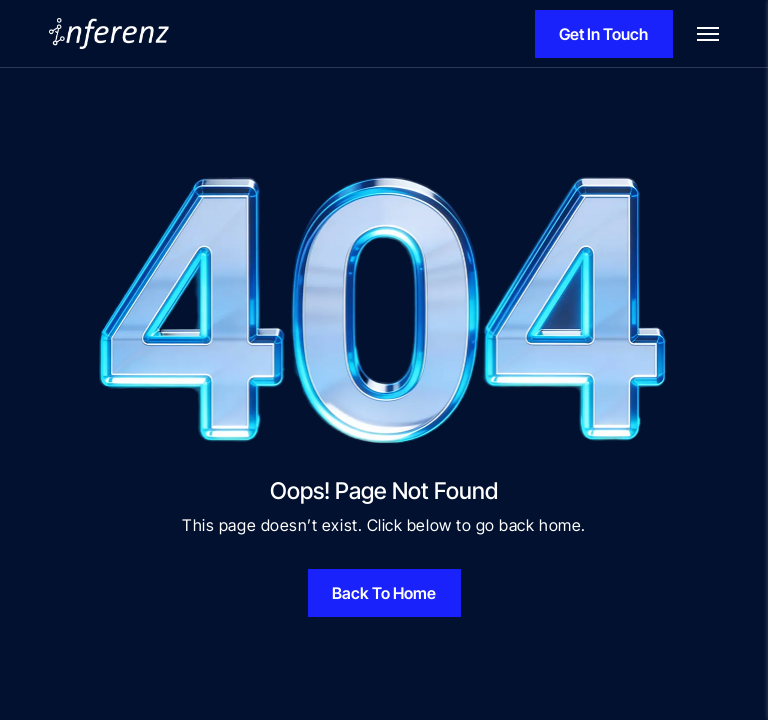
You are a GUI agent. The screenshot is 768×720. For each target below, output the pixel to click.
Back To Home (384, 593)
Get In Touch (603, 34)
